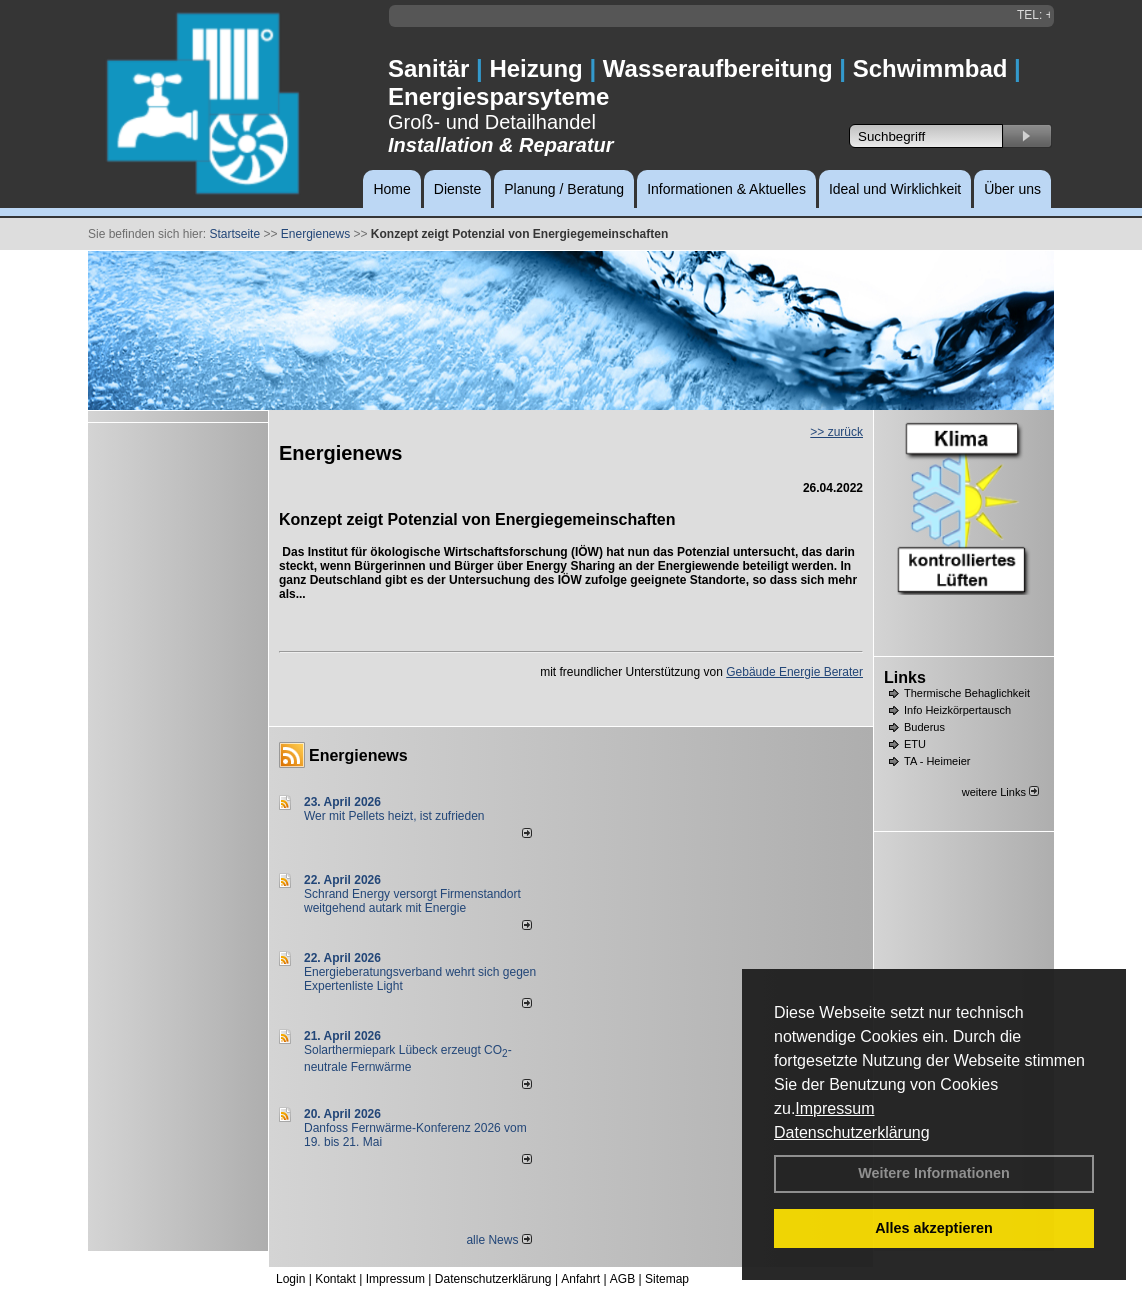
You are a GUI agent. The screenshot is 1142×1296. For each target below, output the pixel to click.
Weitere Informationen (934, 1173)
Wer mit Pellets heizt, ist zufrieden (394, 816)
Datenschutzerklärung (852, 1132)
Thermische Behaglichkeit (967, 693)
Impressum (834, 1108)
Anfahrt (580, 1279)
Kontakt (335, 1279)
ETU (915, 744)
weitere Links (1000, 792)
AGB (622, 1279)
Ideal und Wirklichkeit (895, 189)
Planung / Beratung (564, 189)
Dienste (457, 189)
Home (391, 189)
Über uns (1012, 189)
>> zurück (836, 432)
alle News (498, 1240)
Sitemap (667, 1279)
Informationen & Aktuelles (726, 189)
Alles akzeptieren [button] (934, 1228)
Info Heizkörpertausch (957, 710)
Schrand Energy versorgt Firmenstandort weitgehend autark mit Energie (412, 901)
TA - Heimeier (937, 761)
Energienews (358, 755)
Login (290, 1279)
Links (905, 677)
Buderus (924, 727)
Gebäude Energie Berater (794, 672)
